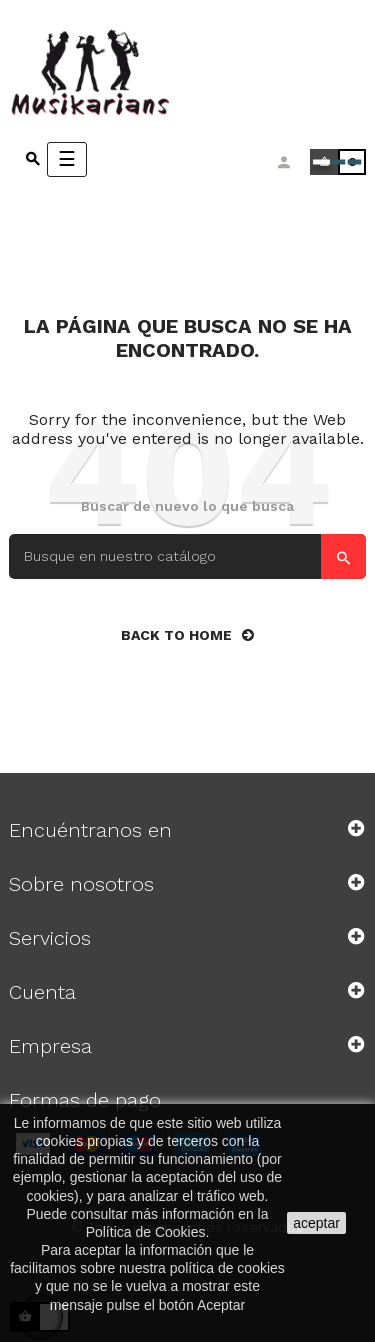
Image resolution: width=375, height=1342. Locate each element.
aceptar (316, 1223)
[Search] (187, 556)
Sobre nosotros (81, 884)
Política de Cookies (146, 1232)
